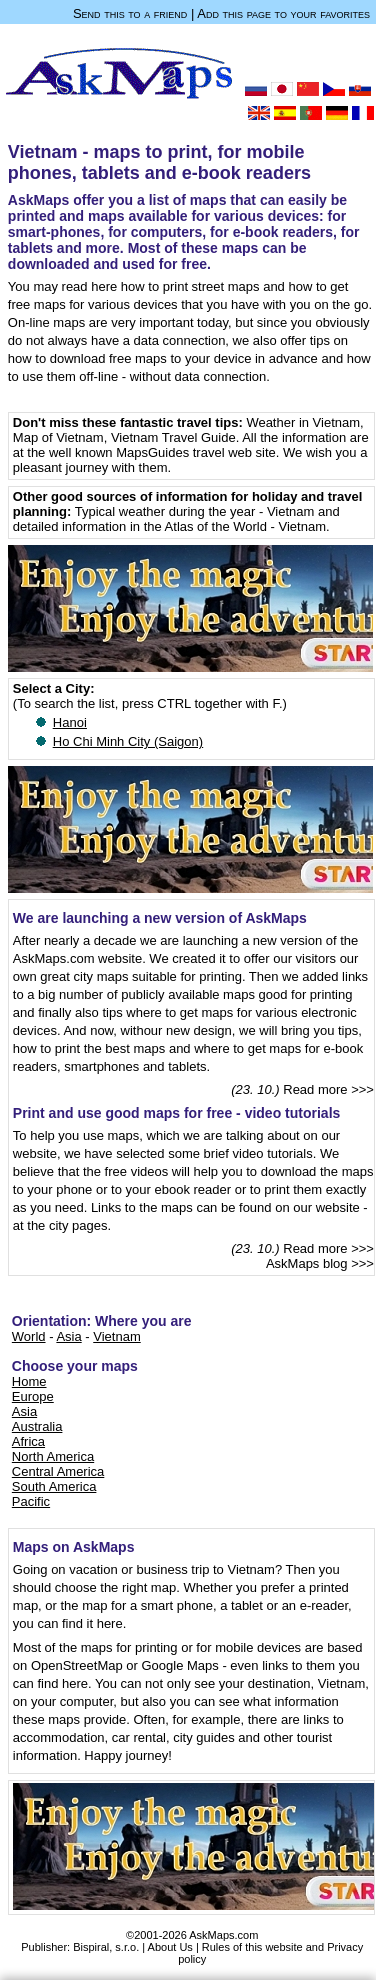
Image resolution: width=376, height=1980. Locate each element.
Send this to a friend (130, 13)
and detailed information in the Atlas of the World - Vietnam (176, 519)
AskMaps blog (307, 1263)
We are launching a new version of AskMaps (160, 918)
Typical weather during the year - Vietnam (195, 511)
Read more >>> (328, 1089)
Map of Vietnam (58, 437)
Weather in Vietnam (303, 422)
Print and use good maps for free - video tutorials (177, 1113)
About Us (170, 1947)
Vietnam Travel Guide (173, 437)
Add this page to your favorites (283, 13)
